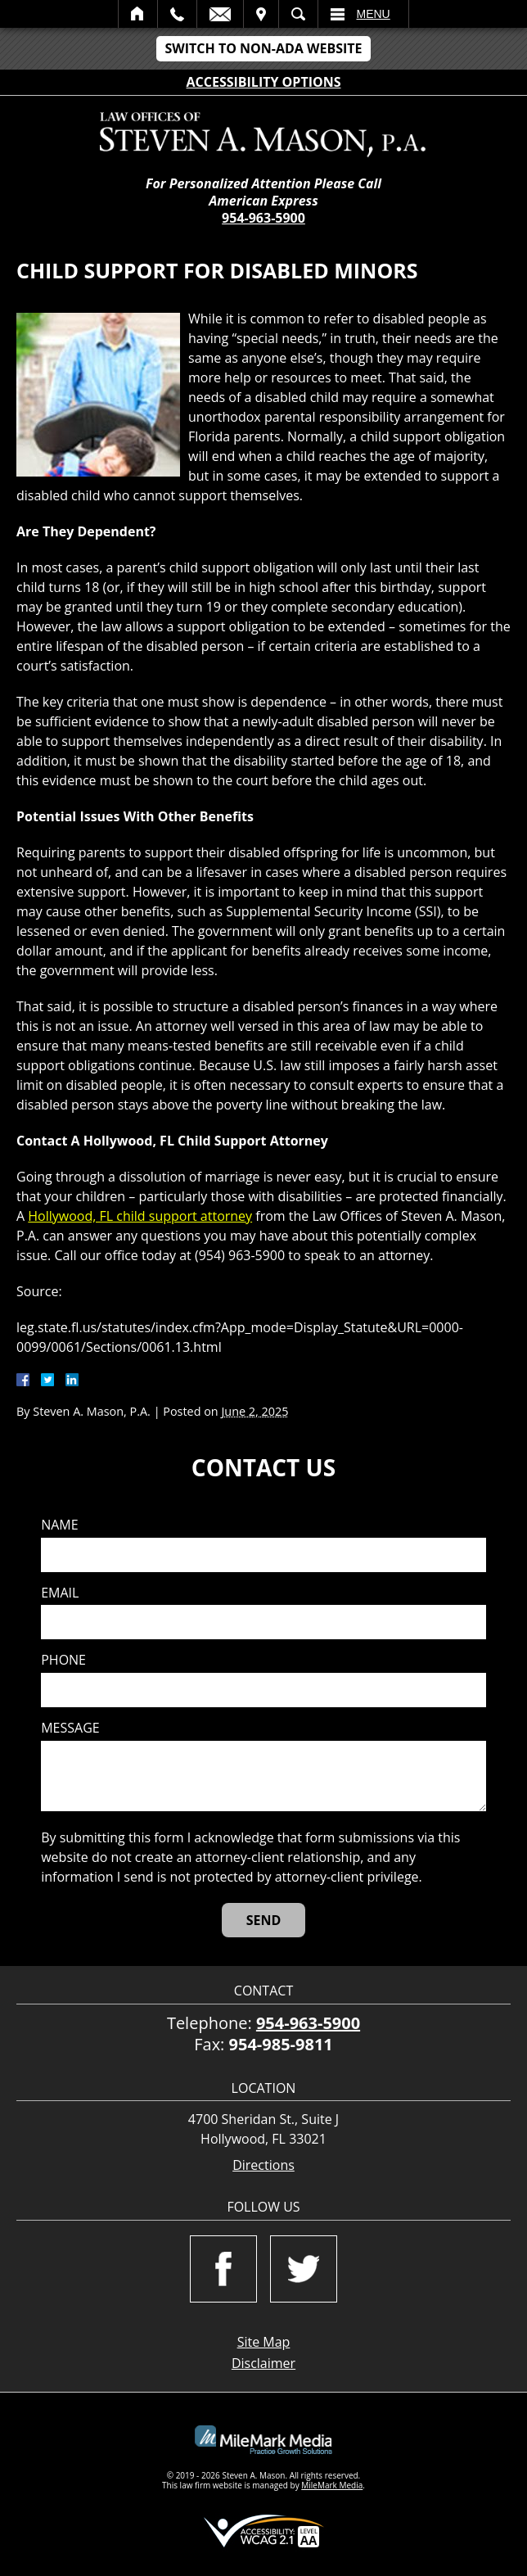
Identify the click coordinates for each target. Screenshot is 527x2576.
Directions (263, 2165)
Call (177, 14)
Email (220, 14)
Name (59, 1525)
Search (298, 14)
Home (138, 14)
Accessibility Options (264, 82)
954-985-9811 (281, 2044)
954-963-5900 (263, 218)
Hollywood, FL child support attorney (140, 1216)
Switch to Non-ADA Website (263, 48)
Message (70, 1728)
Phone (63, 1660)
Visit (261, 14)
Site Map (264, 2342)
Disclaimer (263, 2363)
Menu (373, 13)
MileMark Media (332, 2485)
